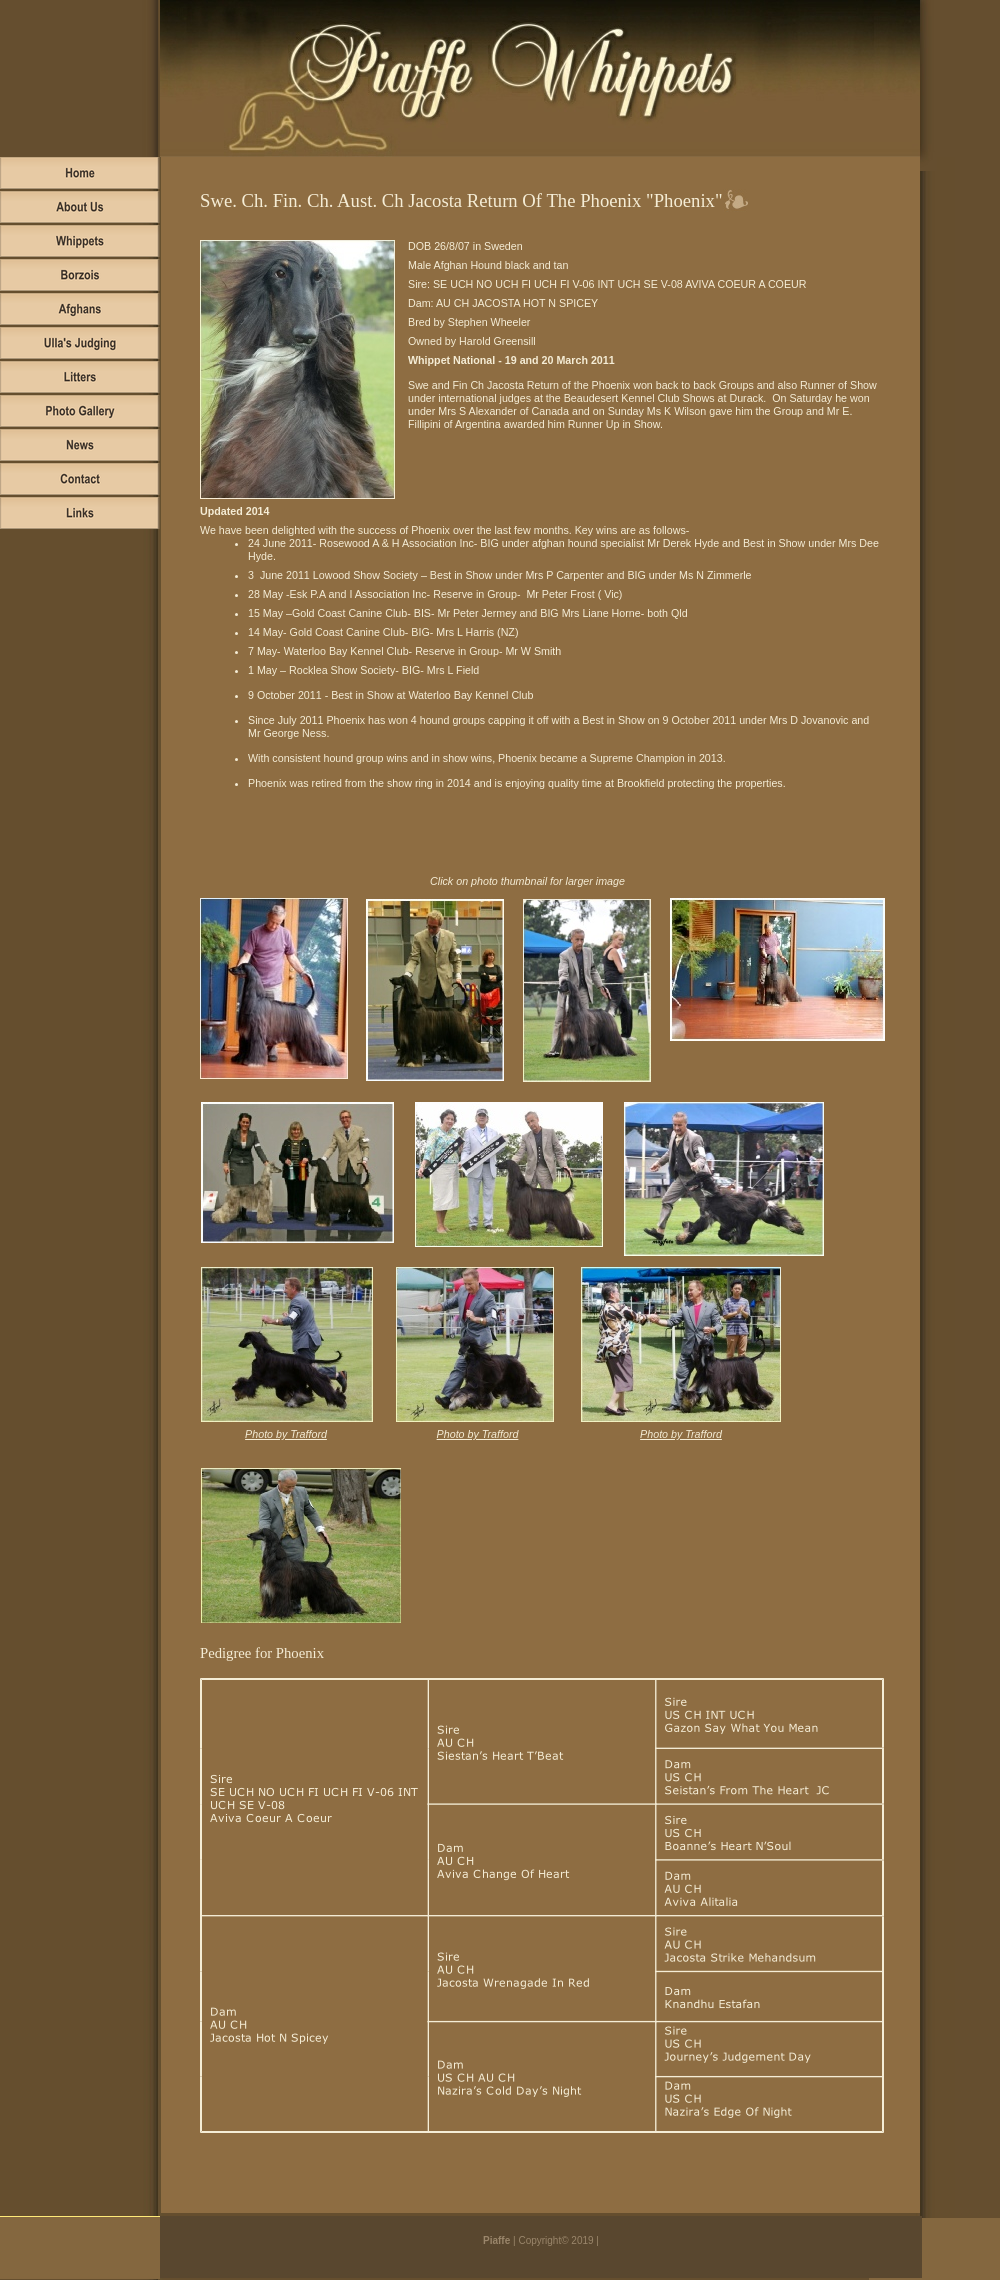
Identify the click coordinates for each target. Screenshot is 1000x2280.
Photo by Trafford (286, 1434)
